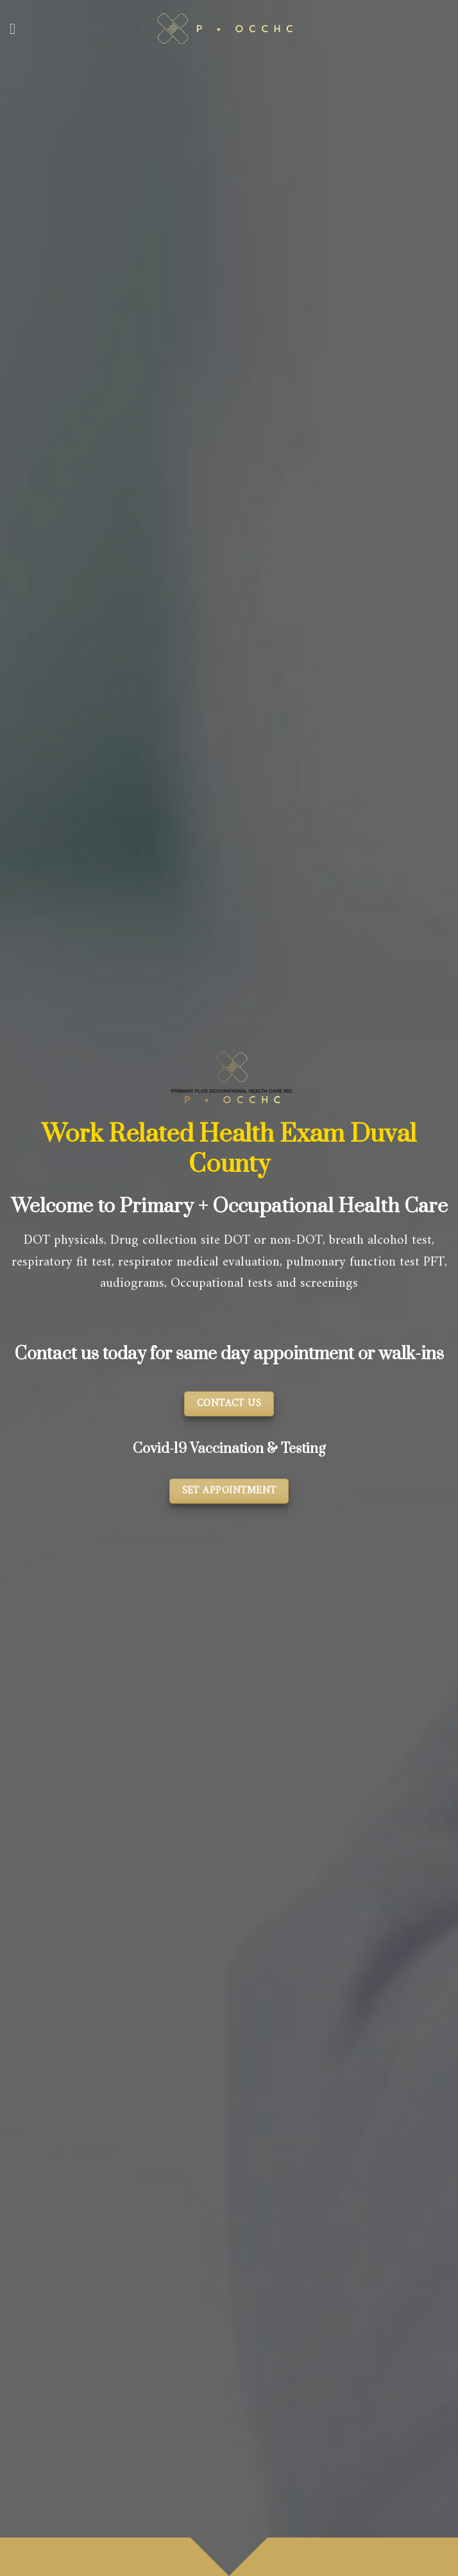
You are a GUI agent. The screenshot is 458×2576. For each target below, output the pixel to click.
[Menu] (17, 28)
